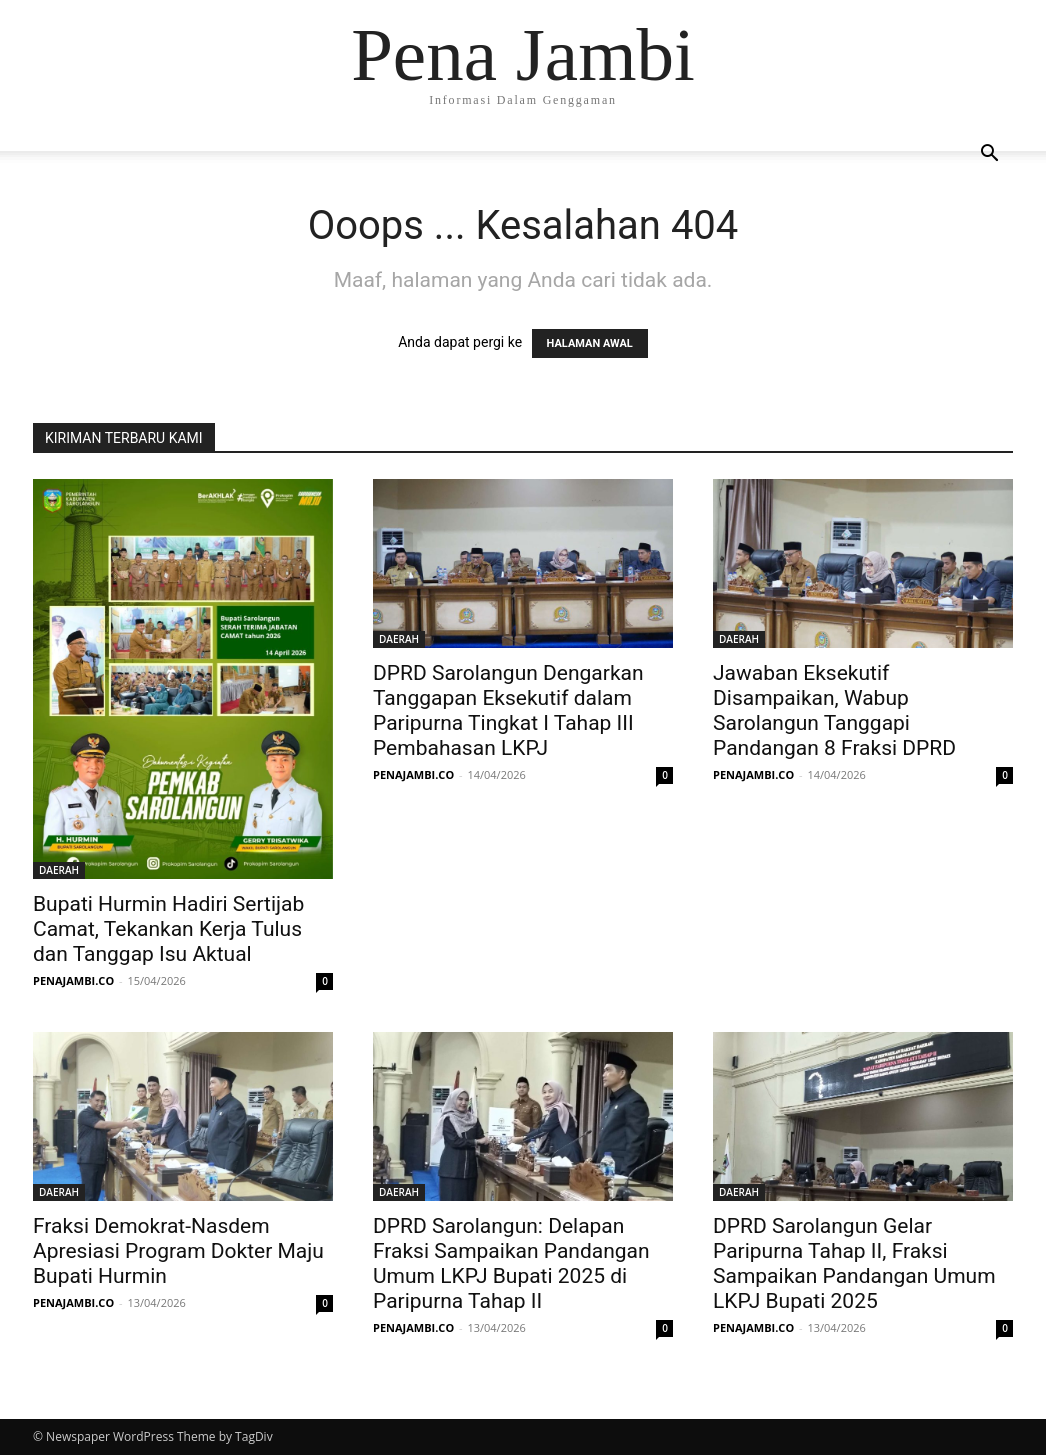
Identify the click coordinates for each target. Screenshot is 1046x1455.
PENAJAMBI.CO (73, 980)
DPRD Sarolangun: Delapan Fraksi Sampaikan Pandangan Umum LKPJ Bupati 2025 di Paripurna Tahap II (511, 1263)
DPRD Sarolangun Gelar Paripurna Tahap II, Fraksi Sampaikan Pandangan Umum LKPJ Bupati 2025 (854, 1263)
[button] (989, 155)
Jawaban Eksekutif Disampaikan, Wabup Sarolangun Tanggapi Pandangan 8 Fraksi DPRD (834, 710)
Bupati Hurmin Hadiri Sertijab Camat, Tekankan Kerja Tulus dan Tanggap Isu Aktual (168, 929)
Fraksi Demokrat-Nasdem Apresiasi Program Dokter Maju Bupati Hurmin (178, 1251)
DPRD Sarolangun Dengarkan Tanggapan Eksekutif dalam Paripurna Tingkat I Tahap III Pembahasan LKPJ (508, 710)
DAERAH (59, 870)
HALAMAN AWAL (590, 343)
